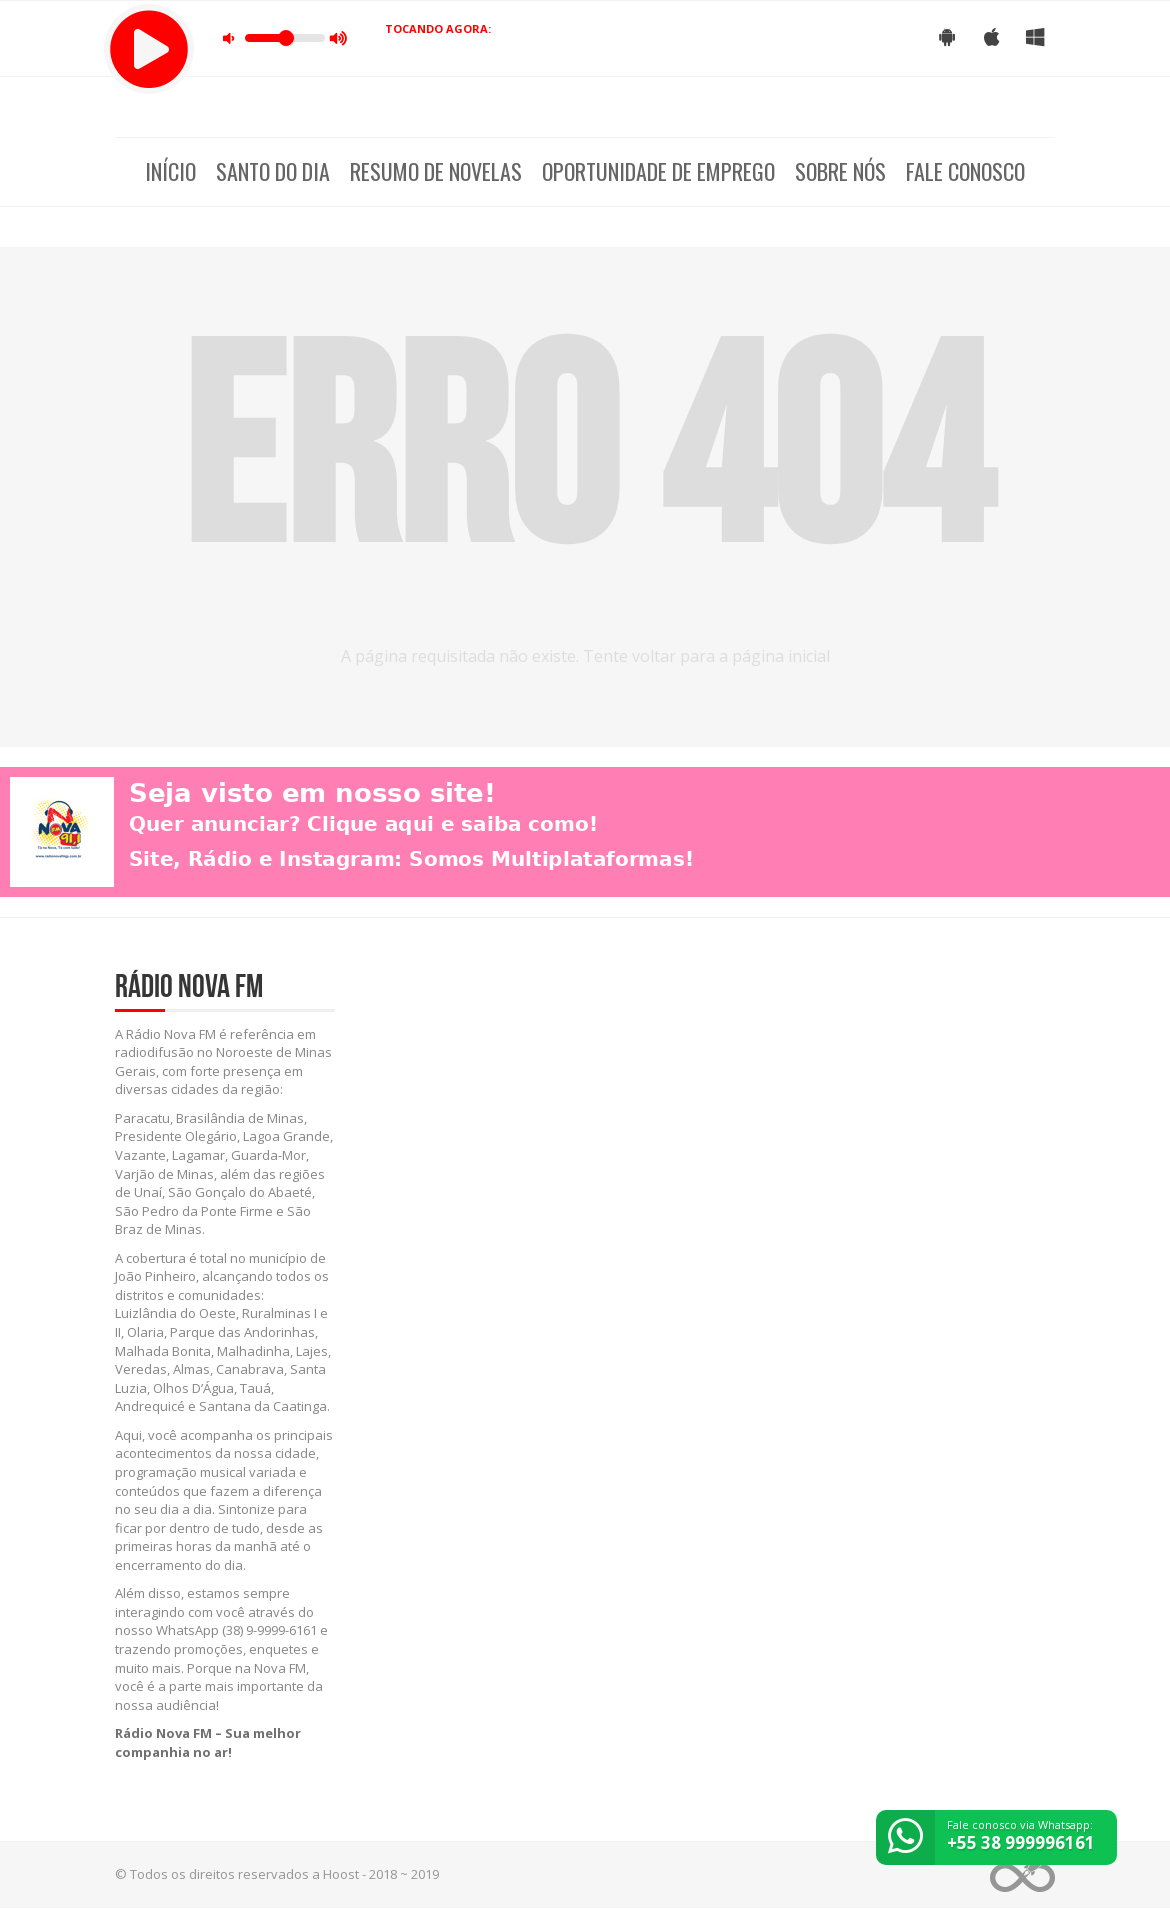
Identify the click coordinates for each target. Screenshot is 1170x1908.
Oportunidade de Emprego (658, 171)
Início (170, 171)
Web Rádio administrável (1022, 1874)
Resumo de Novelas (436, 171)
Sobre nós (840, 171)
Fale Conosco (965, 171)
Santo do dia (273, 171)
